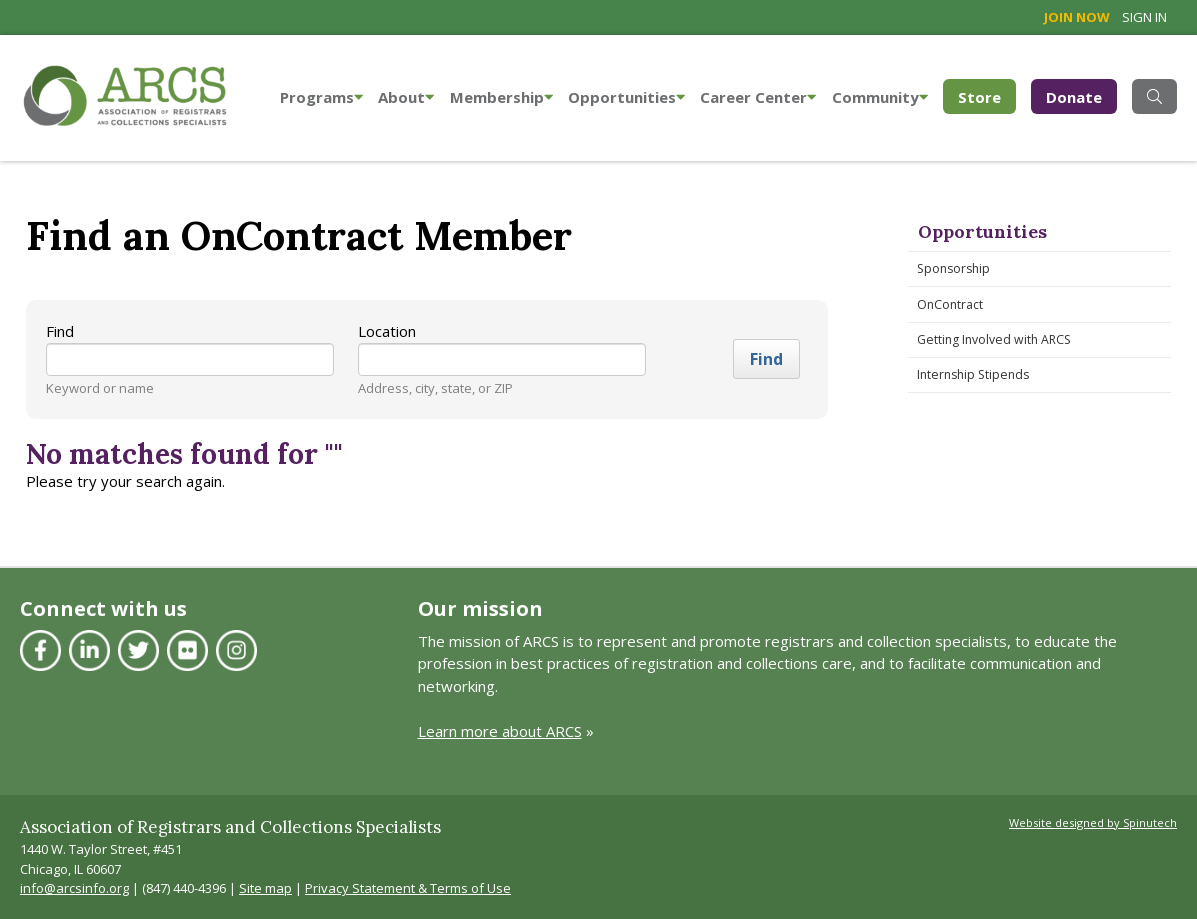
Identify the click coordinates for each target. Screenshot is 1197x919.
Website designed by (1093, 822)
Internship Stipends (973, 374)
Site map (265, 888)
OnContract (950, 304)
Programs (321, 97)
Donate (1074, 97)
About (406, 97)
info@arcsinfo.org (74, 888)
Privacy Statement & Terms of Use (408, 888)
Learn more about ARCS (500, 731)
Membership (501, 97)
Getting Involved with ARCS (994, 339)
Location (387, 331)
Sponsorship (953, 268)
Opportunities (626, 97)
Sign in (1144, 17)
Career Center (758, 97)
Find (60, 331)
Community (880, 97)
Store (987, 95)
